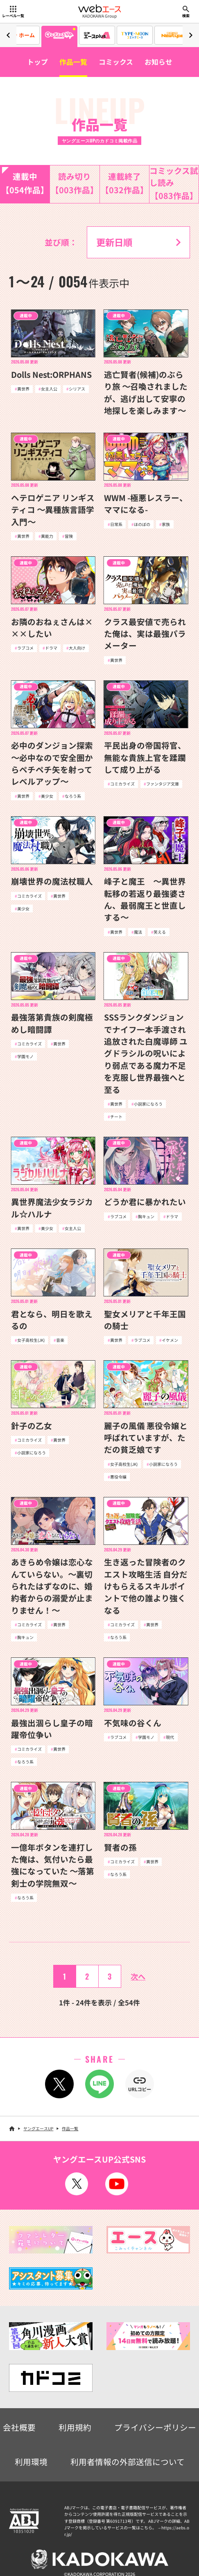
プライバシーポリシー (155, 2427)
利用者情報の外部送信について (127, 2462)
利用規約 (75, 2427)
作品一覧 (73, 62)
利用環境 (31, 2462)
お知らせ (158, 62)
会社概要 (19, 2427)
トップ (37, 62)
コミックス (116, 62)
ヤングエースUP (38, 2128)
